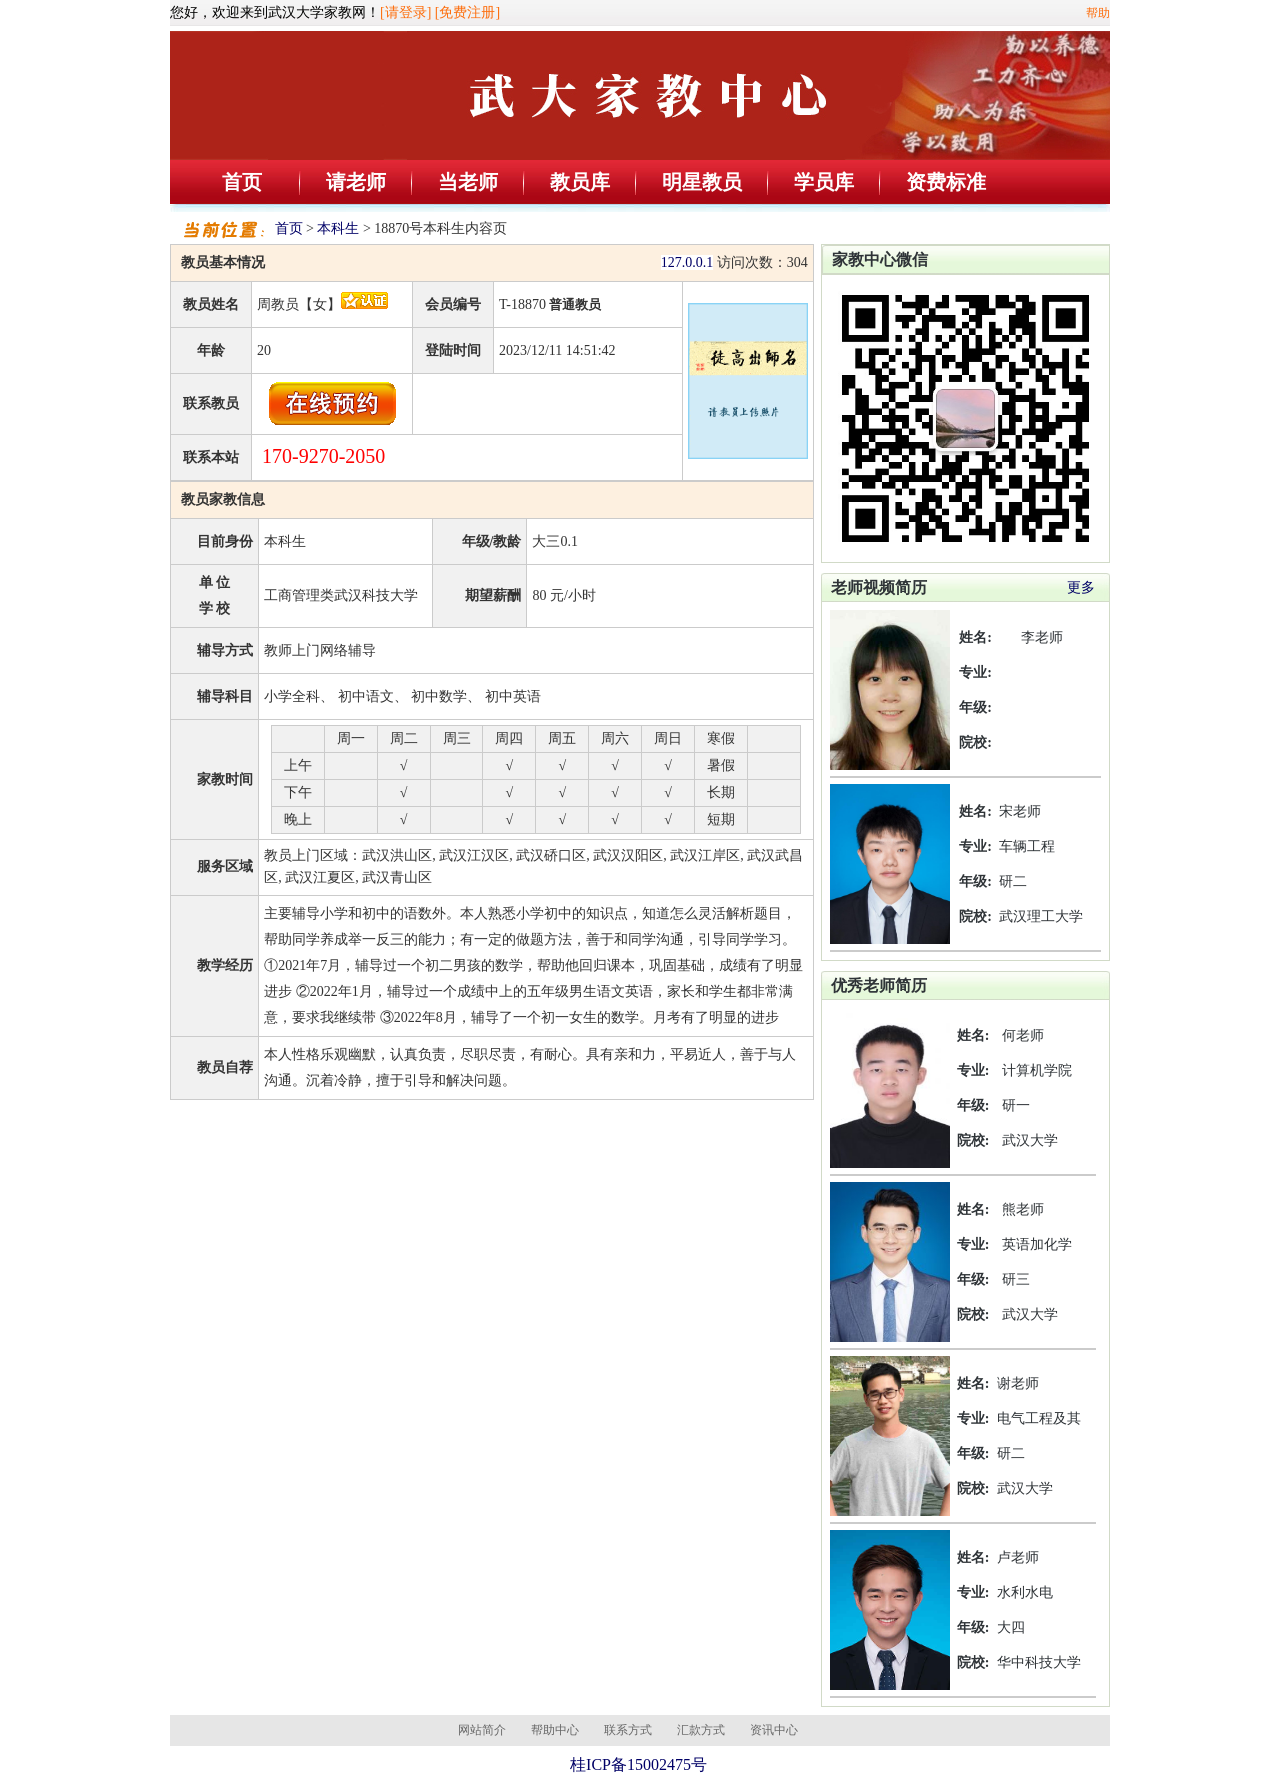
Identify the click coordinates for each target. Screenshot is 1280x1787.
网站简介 (482, 1730)
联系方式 (628, 1730)
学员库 (824, 182)
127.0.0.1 (687, 262)
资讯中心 (774, 1730)
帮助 (1098, 13)
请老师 (356, 182)
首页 (242, 182)
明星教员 (702, 182)
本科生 (338, 228)
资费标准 (946, 182)
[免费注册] (467, 12)
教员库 (580, 182)
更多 (1081, 587)
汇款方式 (701, 1730)
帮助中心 (555, 1730)
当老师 (468, 182)
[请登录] (405, 12)
